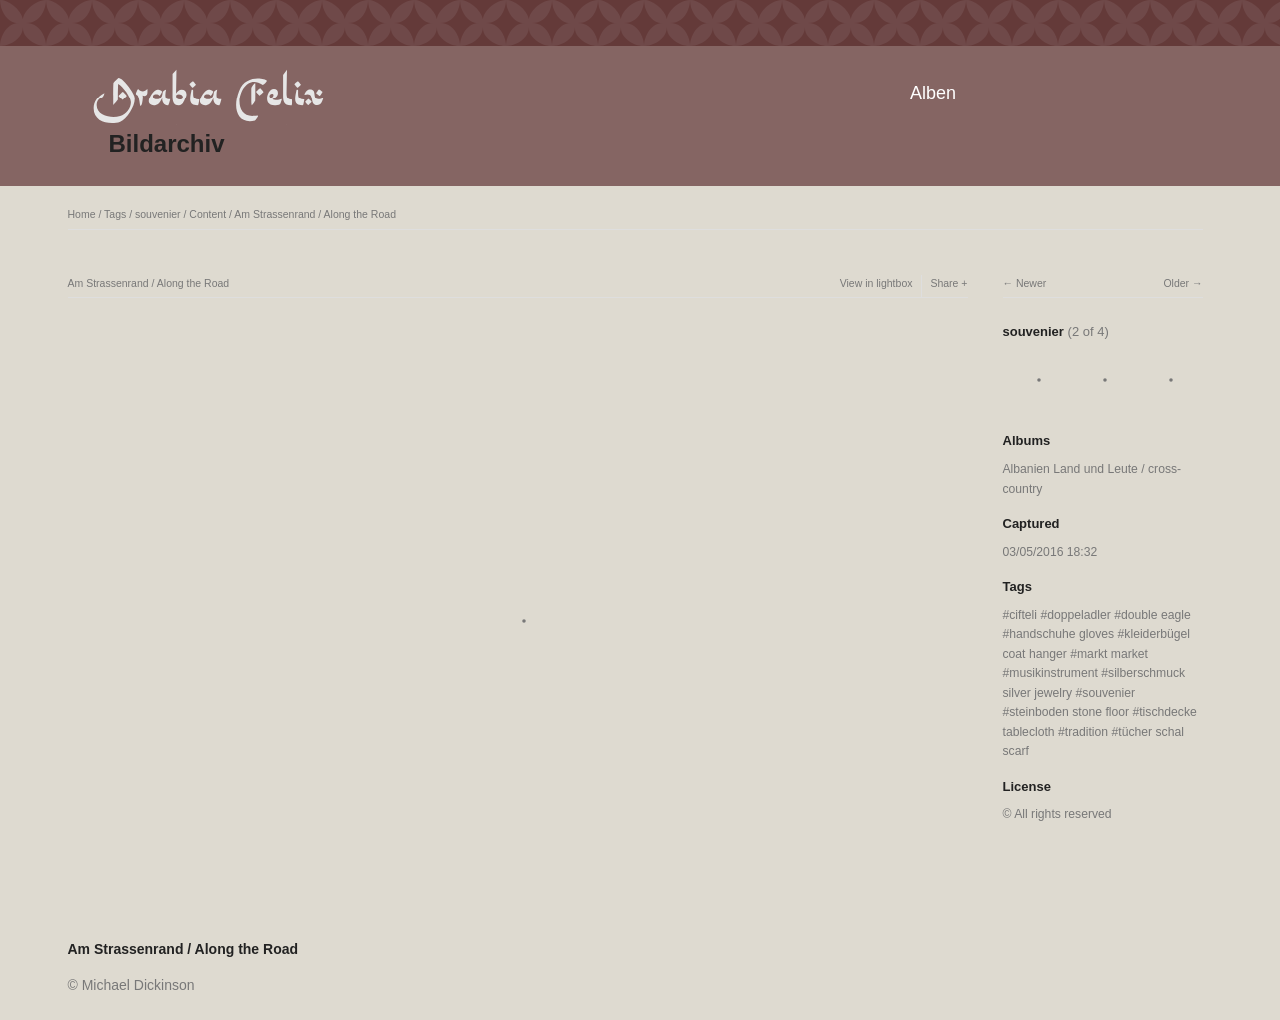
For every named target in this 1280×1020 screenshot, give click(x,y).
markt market (1112, 654)
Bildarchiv (167, 143)
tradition (1086, 732)
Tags (115, 214)
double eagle (1156, 615)
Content (207, 214)
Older (1176, 283)
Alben (933, 93)
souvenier (158, 214)
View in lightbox (876, 283)
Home (82, 214)
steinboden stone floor (1069, 712)
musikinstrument (1053, 673)
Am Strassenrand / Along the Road (315, 214)
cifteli (1023, 615)
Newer (1031, 283)
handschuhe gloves (1061, 634)
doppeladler (1079, 615)
